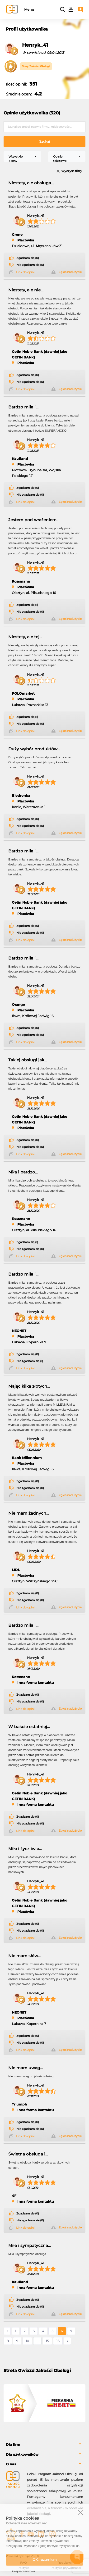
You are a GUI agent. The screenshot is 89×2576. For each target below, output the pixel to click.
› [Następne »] (67, 2341)
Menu (29, 9)
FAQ (23, 2562)
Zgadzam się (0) (27, 258)
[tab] (44, 2445)
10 (27, 2341)
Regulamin (65, 2562)
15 (47, 2341)
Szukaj (44, 141)
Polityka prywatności (66, 2568)
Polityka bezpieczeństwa (23, 2569)
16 (58, 2341)
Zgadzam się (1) (27, 605)
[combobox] (22, 156)
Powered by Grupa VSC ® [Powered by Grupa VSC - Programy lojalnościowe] (22, 2556)
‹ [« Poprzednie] (7, 2331)
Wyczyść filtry (71, 171)
